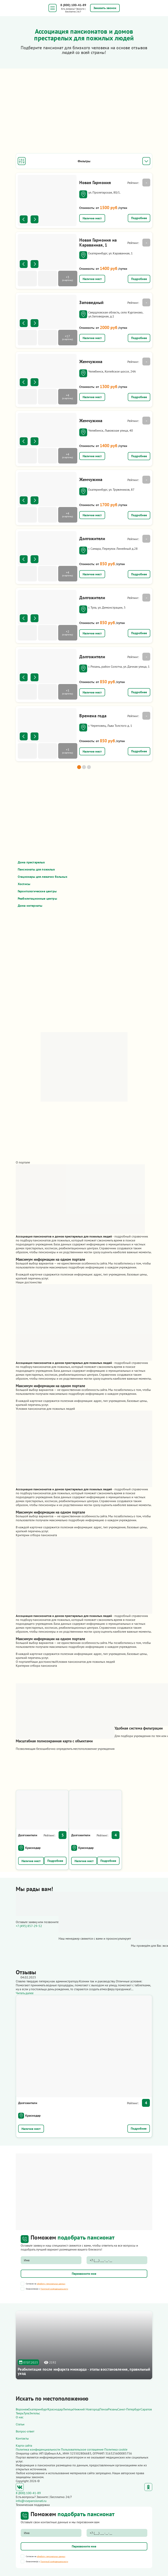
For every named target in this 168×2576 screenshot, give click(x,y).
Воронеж (22, 2409)
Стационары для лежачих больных (42, 877)
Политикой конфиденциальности (54, 2289)
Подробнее (139, 218)
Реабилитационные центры (37, 898)
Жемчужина (90, 361)
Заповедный (91, 302)
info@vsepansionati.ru (31, 2501)
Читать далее (25, 1993)
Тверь (19, 2413)
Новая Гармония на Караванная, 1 (98, 242)
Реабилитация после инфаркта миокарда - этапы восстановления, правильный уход (84, 2371)
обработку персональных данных (51, 2283)
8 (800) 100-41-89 (73, 5)
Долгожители (92, 538)
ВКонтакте (20, 2487)
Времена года (92, 715)
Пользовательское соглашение (82, 2449)
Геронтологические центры (37, 891)
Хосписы (24, 884)
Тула (26, 2413)
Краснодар (33, 1848)
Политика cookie (115, 2449)
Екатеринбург (38, 2409)
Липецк (68, 2409)
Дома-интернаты (30, 905)
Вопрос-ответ (25, 2431)
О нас (19, 2417)
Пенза (103, 2409)
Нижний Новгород (86, 2409)
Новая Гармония (95, 182)
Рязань (112, 2409)
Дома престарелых (31, 862)
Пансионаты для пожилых (36, 869)
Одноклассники (148, 2487)
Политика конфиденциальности (38, 2449)
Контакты (22, 2438)
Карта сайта (24, 2445)
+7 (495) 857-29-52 (29, 1926)
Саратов (146, 2409)
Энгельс (34, 2413)
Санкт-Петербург (129, 2409)
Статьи (20, 2424)
